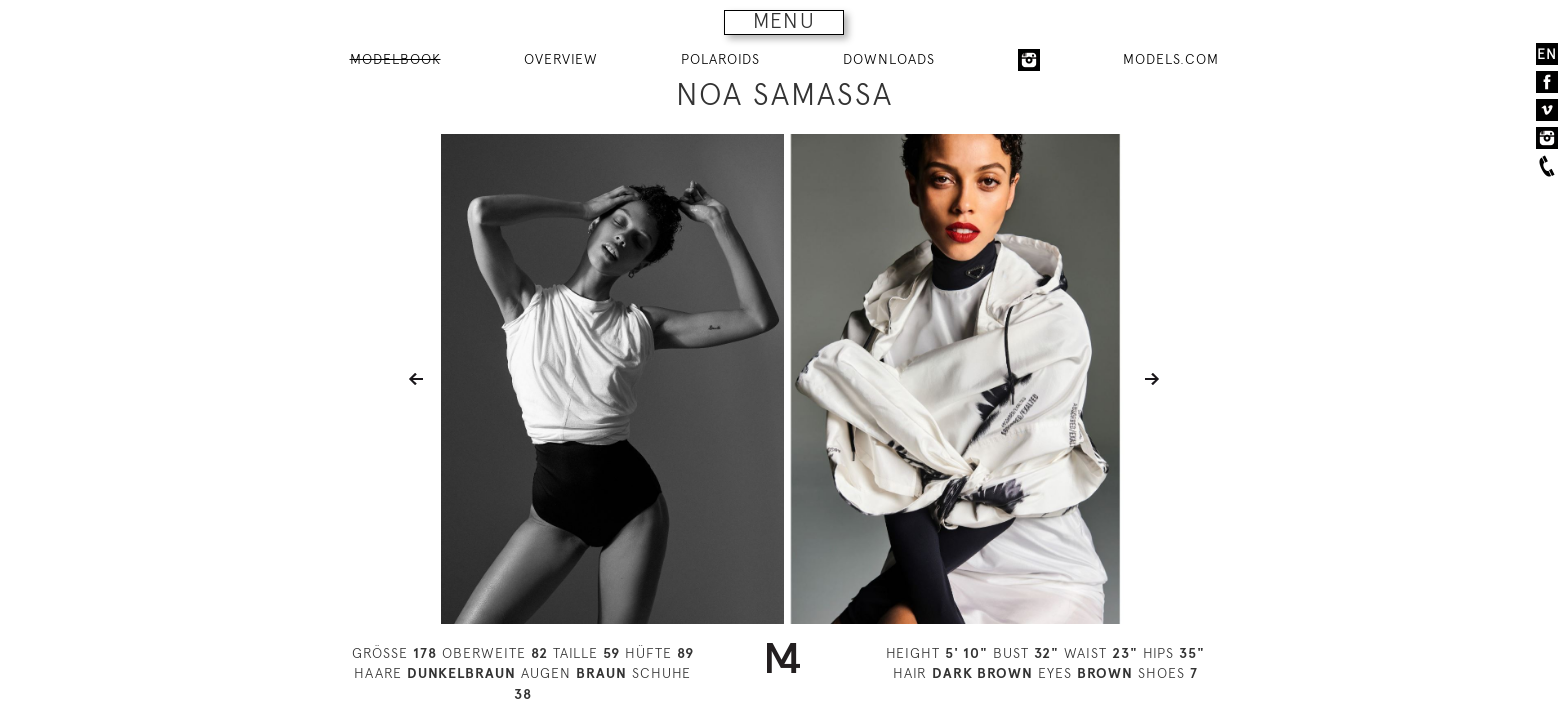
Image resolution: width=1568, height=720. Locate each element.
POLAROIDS (720, 59)
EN (1547, 54)
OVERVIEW (561, 59)
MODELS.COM (1171, 59)
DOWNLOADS (889, 59)
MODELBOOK (395, 59)
